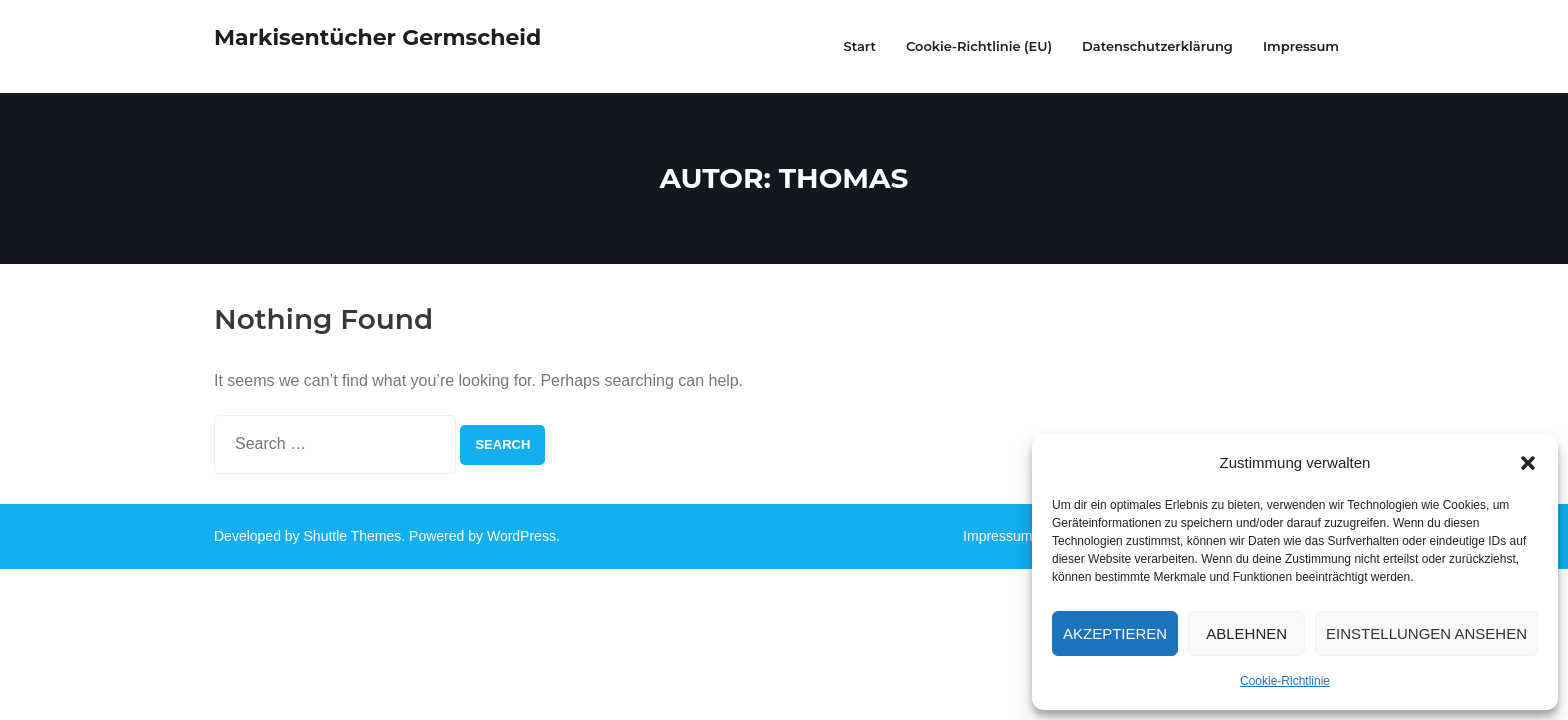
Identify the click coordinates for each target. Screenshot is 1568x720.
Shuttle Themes (353, 536)
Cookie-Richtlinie (1285, 681)
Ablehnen (1246, 633)
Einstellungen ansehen (1426, 633)
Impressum (997, 536)
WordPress (521, 536)
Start (859, 46)
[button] (1528, 463)
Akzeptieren (1115, 633)
